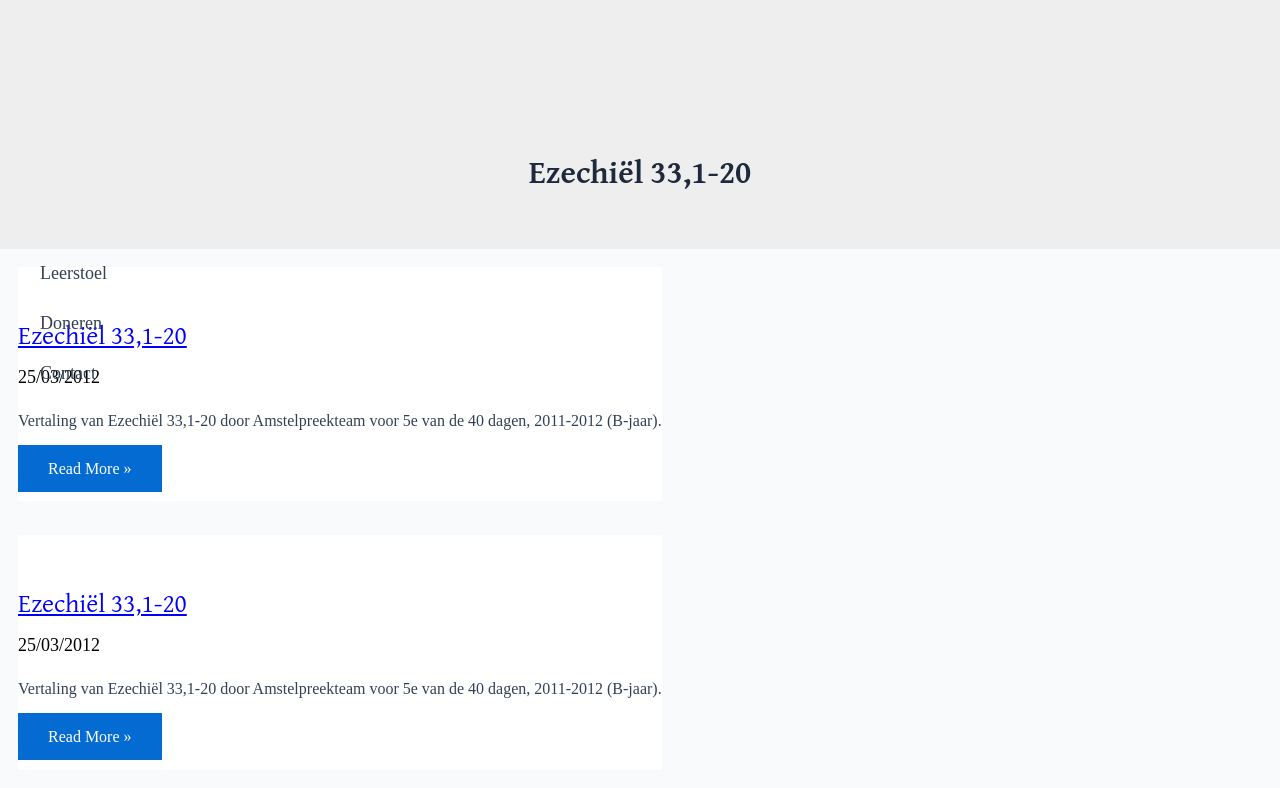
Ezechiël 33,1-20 (102, 602)
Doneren (71, 323)
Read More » (89, 472)
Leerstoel (73, 273)
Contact (68, 373)
